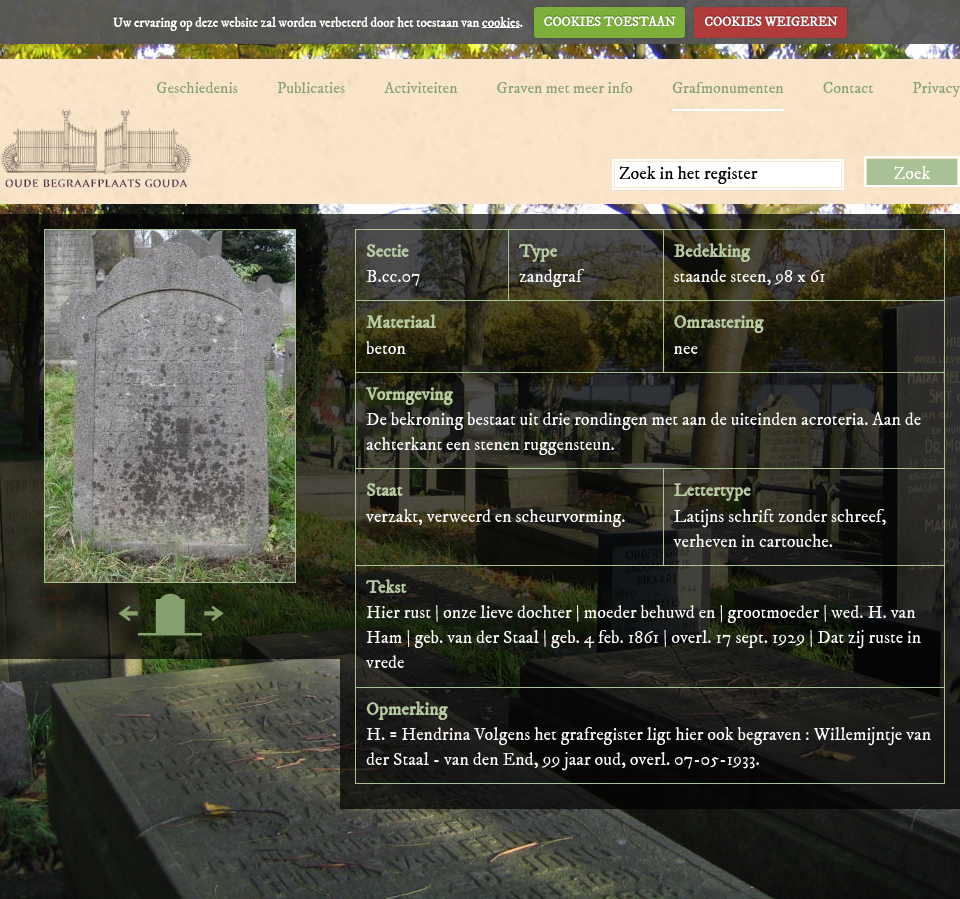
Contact (848, 88)
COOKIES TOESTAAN (610, 22)
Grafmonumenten (728, 88)
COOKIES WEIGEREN (770, 22)
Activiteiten (420, 88)
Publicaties (311, 88)
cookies (501, 22)
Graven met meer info (565, 88)
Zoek (912, 174)
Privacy (936, 88)
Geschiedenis (197, 88)
